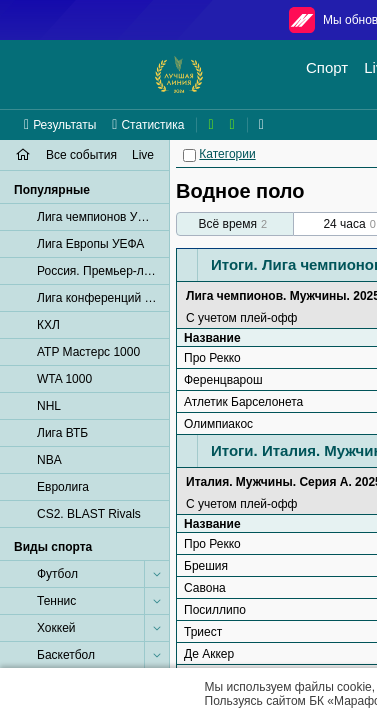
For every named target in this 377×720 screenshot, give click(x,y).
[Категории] (189, 155)
